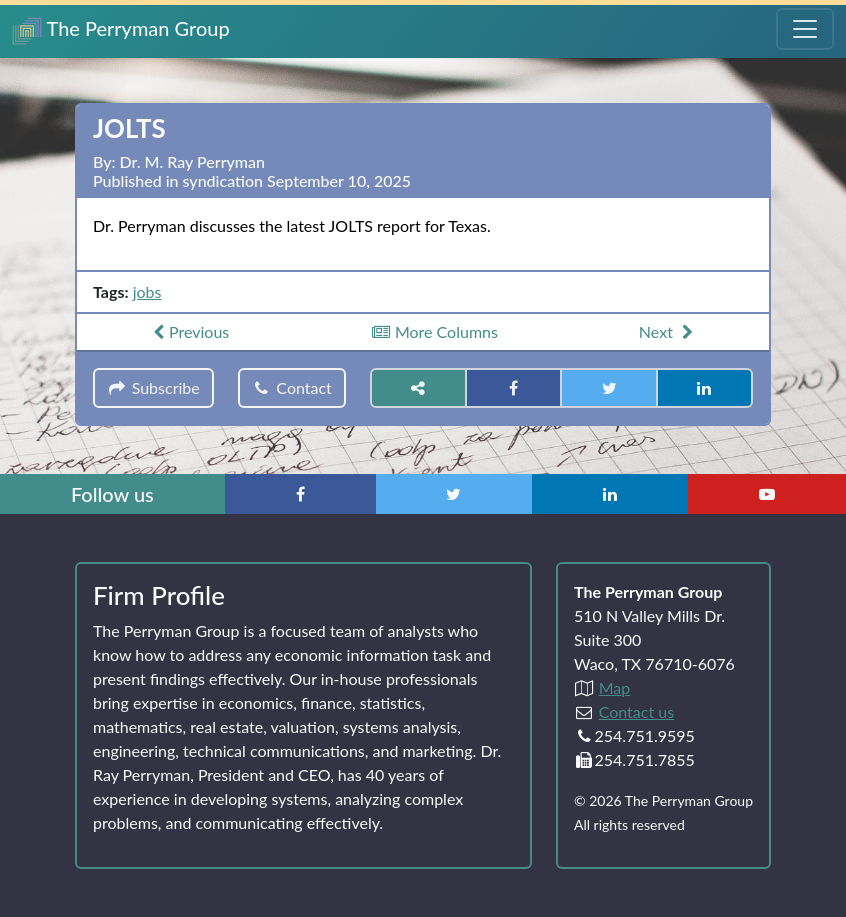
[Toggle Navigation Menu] (805, 29)
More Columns (434, 331)
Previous (188, 331)
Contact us (636, 711)
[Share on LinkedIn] (704, 388)
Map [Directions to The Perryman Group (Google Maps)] (615, 687)
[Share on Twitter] (608, 388)
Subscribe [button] (153, 387)
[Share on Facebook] (513, 388)
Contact (292, 387)
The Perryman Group (121, 30)
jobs (147, 291)
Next (668, 331)
